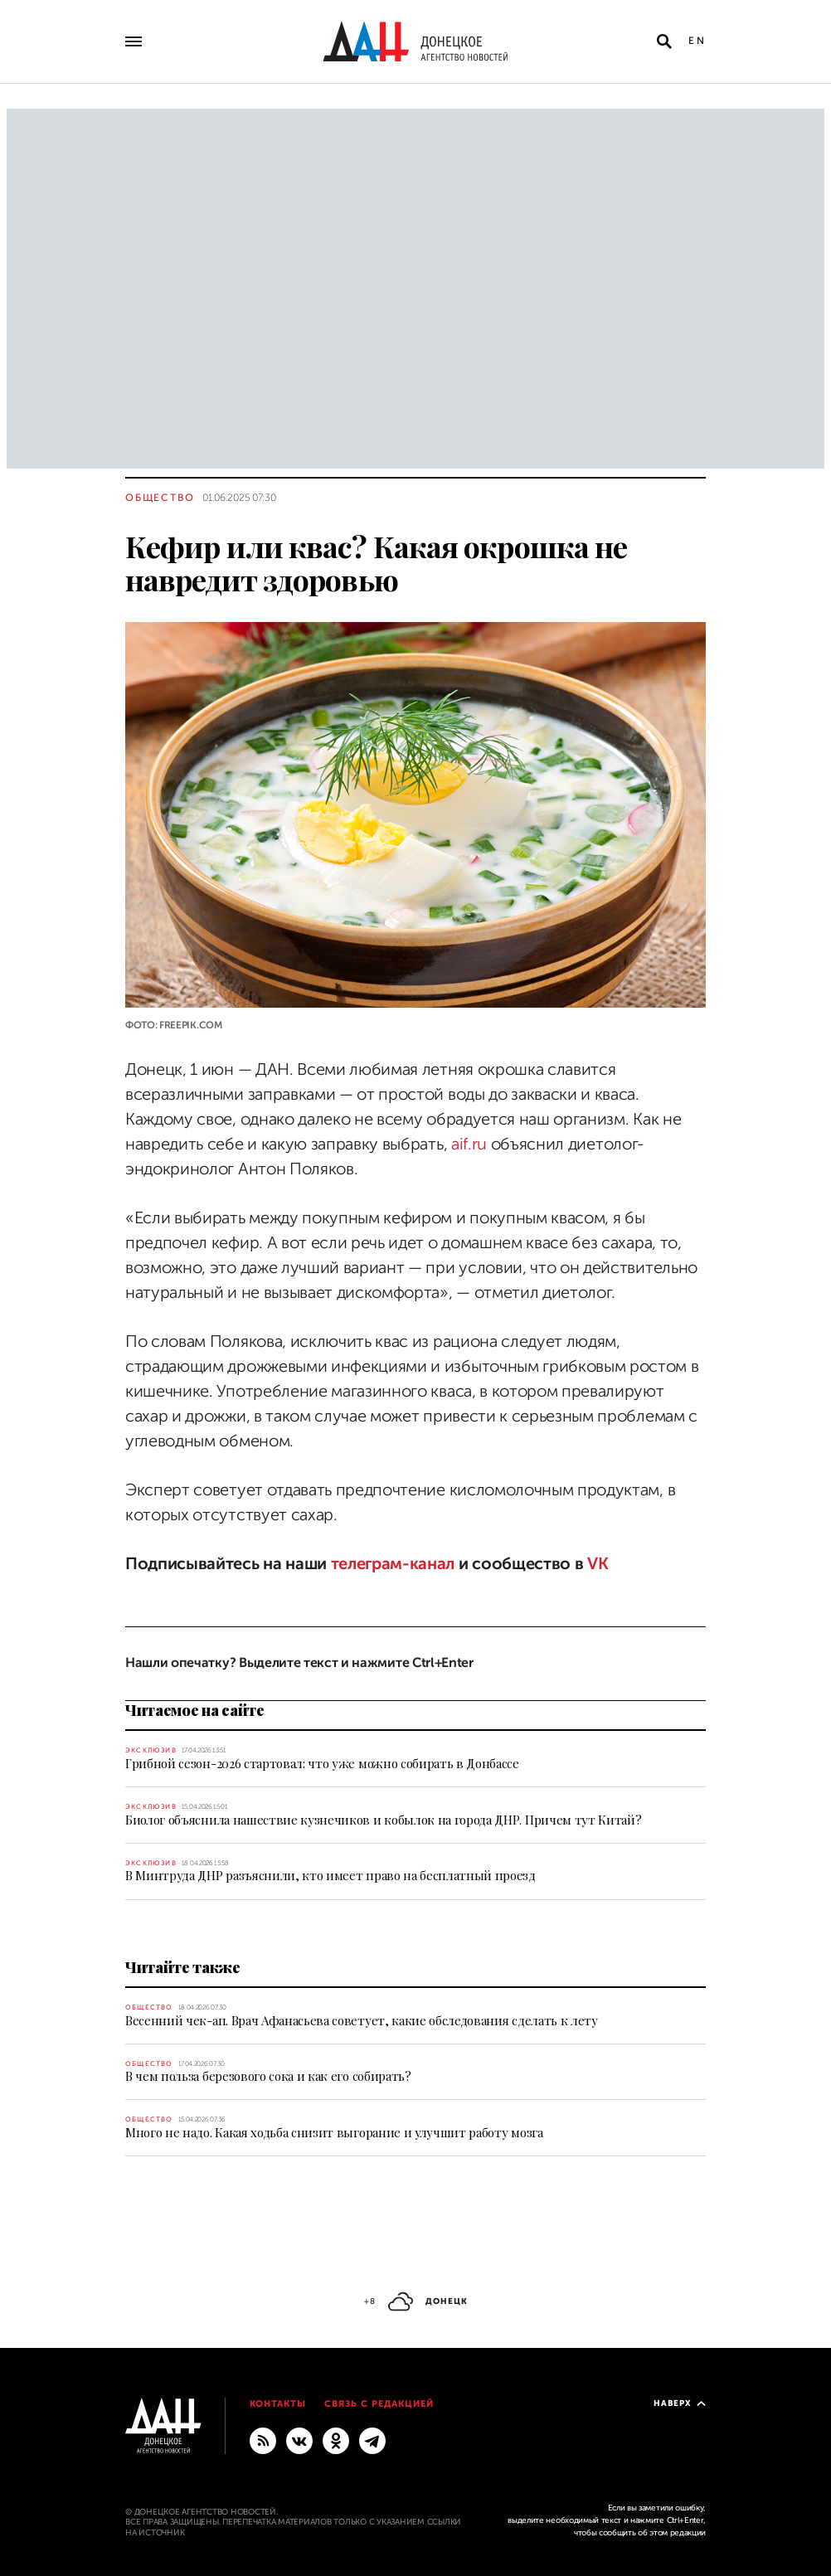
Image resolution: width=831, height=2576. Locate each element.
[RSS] (263, 2440)
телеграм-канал (393, 1563)
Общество (159, 497)
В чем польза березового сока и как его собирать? (268, 2076)
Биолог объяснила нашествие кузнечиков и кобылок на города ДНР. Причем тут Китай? (383, 1819)
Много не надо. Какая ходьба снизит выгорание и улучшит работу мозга (334, 2132)
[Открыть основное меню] (133, 41)
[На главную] (415, 41)
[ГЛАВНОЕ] (372, 2440)
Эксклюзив (151, 1750)
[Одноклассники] (336, 2440)
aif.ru (469, 1144)
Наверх (680, 2403)
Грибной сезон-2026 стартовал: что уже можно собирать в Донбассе (322, 1763)
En (697, 40)
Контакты (278, 2404)
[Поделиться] (95, 996)
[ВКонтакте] (299, 2440)
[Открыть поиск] (664, 41)
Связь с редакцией (379, 2404)
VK (597, 1563)
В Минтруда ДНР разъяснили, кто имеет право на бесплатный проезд (330, 1875)
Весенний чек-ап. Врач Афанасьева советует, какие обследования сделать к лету (361, 2020)
